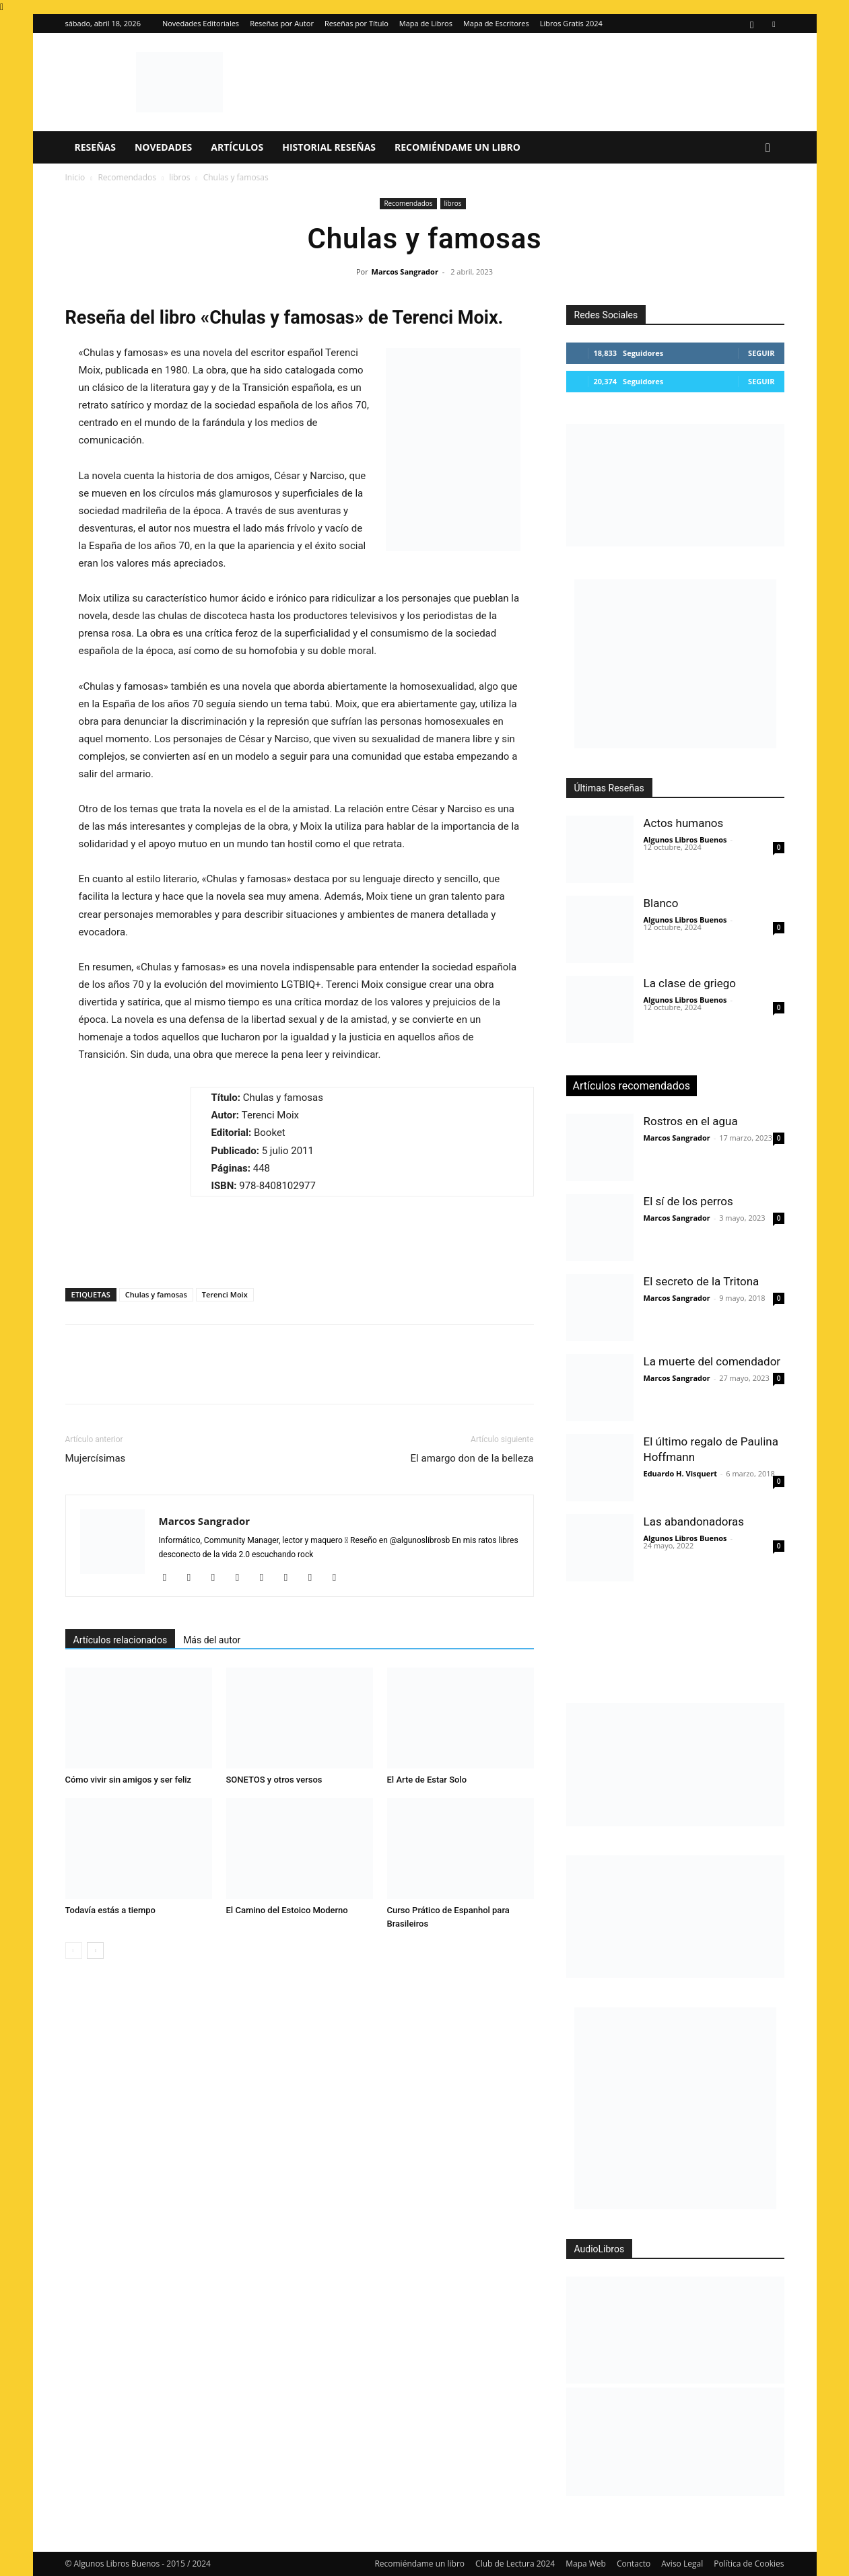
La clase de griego (690, 983)
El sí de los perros (688, 1201)
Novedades (163, 147)
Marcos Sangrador (405, 271)
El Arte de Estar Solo (427, 1780)
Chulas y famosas (156, 1294)
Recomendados (127, 177)
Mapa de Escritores (496, 23)
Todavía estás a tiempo (110, 1910)
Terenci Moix (225, 1294)
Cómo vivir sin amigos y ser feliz (128, 1780)
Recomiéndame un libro (457, 147)
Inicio (75, 177)
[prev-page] (73, 1950)
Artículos (237, 147)
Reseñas (95, 147)
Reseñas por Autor (282, 23)
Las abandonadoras (694, 1521)
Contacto (633, 2563)
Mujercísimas (95, 1458)
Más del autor (211, 1640)
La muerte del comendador (712, 1361)
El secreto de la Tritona (701, 1281)
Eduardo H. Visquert (680, 1473)
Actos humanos (684, 823)
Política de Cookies (749, 2563)
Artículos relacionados (120, 1640)
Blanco (661, 903)
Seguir (761, 353)
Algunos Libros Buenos (685, 839)
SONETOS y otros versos (274, 1780)
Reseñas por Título (356, 23)
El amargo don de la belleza (472, 1458)
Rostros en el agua (691, 1121)
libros (179, 177)
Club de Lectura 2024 (515, 2563)
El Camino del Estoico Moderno (287, 1910)
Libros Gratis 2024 (571, 23)
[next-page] (95, 1950)
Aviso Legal (682, 2563)
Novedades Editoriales (200, 23)
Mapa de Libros (425, 23)
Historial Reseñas (329, 147)
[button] (768, 148)
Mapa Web (586, 2563)
